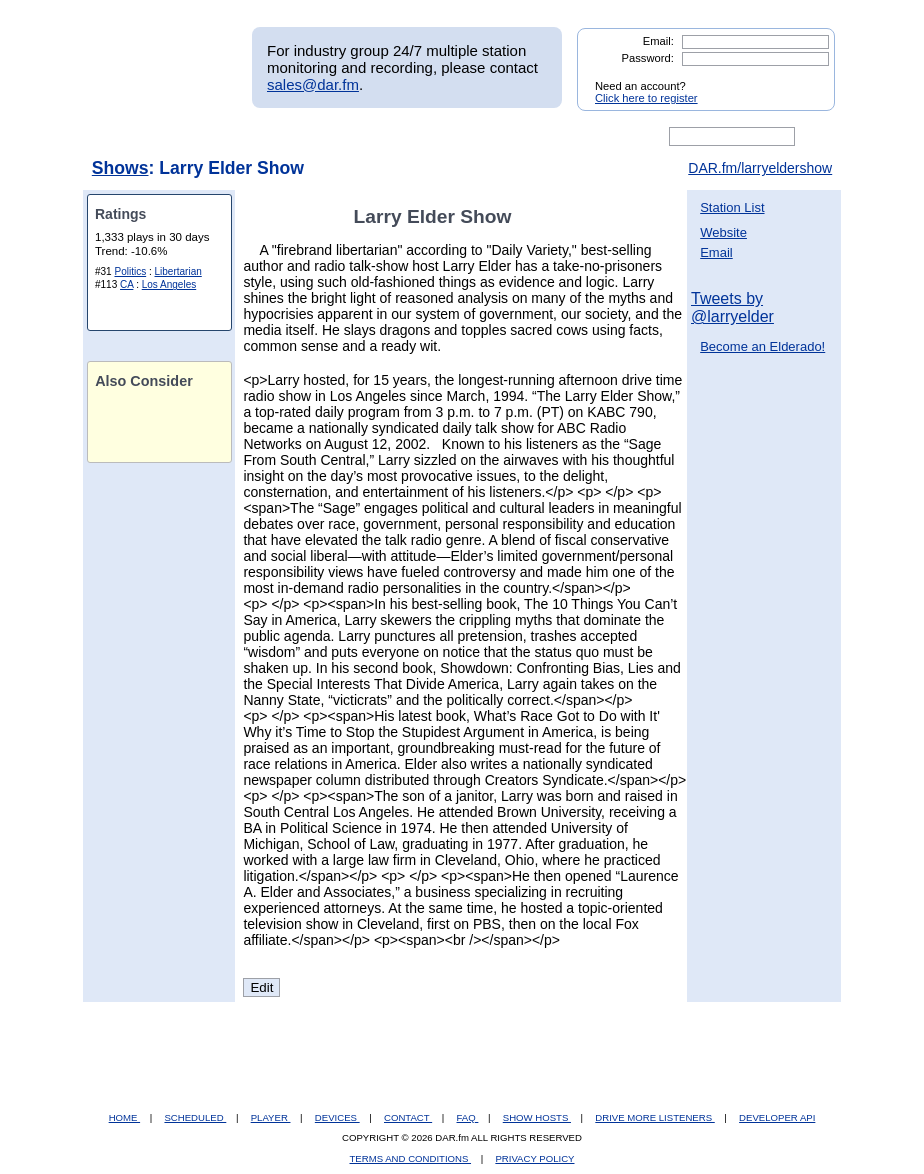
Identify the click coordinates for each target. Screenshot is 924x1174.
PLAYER (271, 1117)
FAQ (468, 1117)
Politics (130, 271)
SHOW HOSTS (537, 1117)
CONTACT (408, 1117)
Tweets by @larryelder (732, 307)
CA (126, 284)
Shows (120, 168)
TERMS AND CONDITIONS (411, 1158)
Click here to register (646, 98)
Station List (732, 207)
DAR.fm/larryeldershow (760, 168)
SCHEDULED (195, 1117)
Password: (648, 58)
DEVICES (337, 1117)
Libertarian (178, 271)
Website (723, 232)
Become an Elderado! (762, 346)
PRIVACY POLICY (534, 1158)
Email (716, 252)
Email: (658, 41)
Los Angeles (169, 284)
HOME (124, 1117)
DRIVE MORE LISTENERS (654, 1117)
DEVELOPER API (777, 1117)
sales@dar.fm (313, 84)
